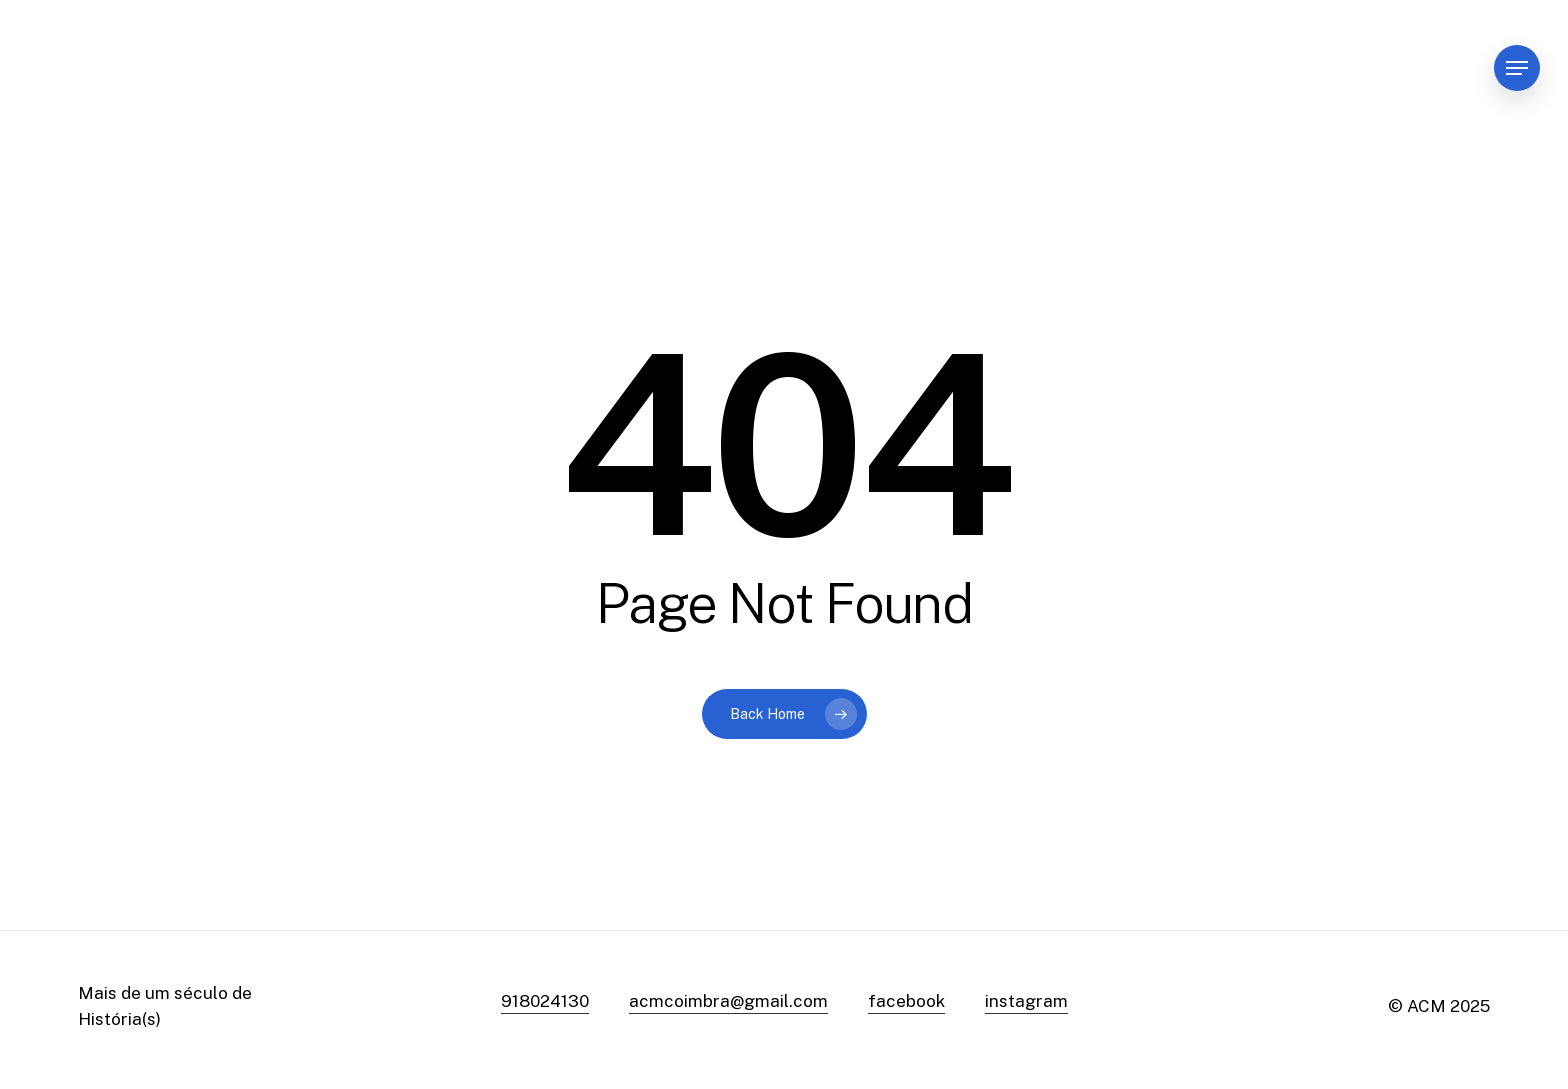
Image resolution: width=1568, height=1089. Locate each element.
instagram (1026, 1001)
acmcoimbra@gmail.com (728, 1001)
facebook (906, 1001)
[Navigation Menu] (1517, 68)
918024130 (545, 1001)
